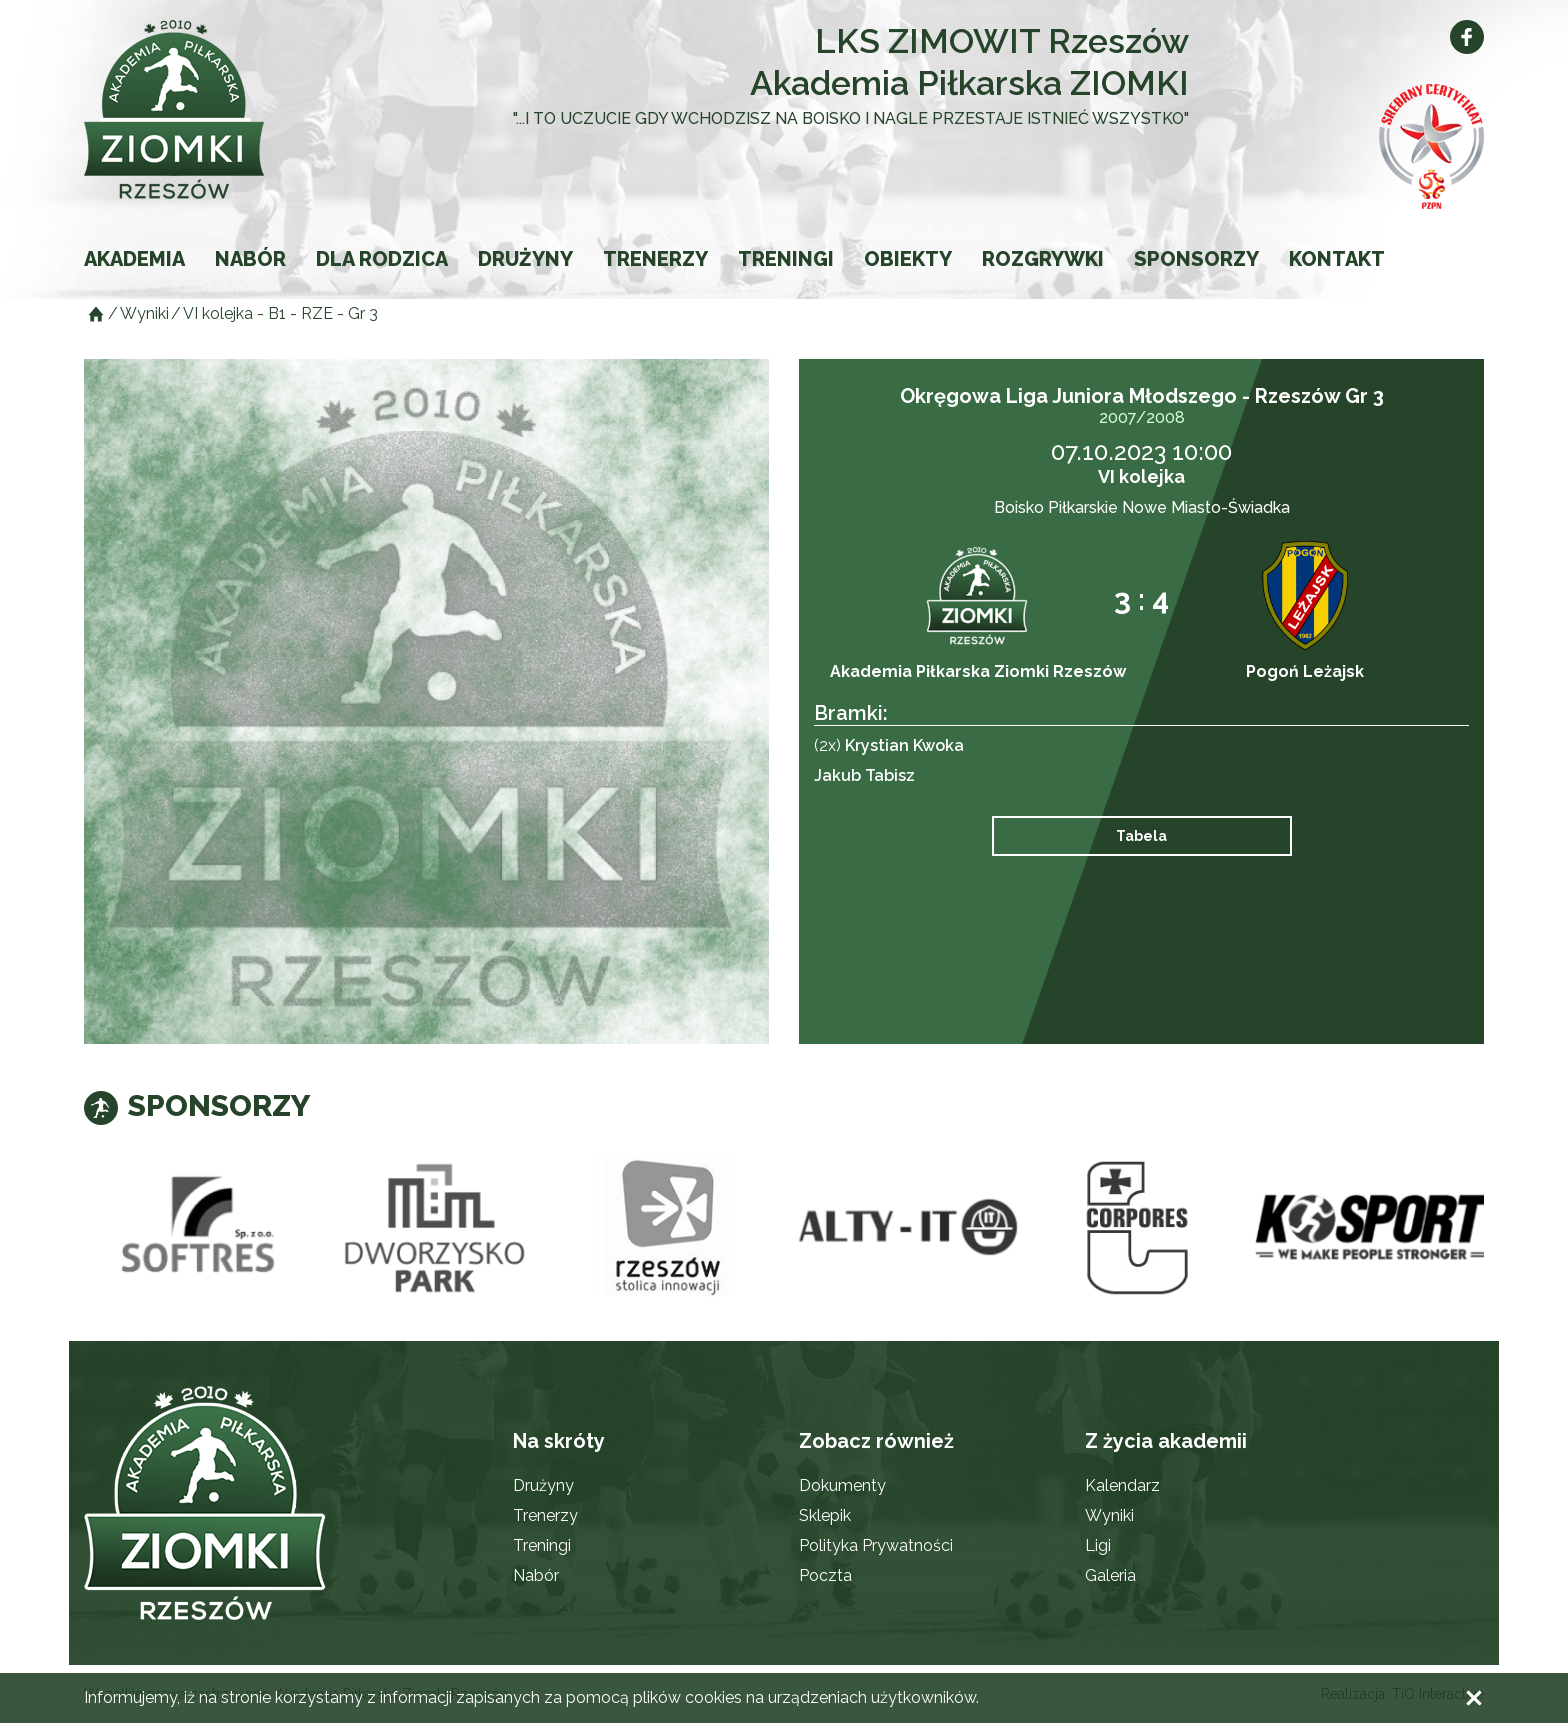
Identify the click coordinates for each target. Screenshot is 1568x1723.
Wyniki (1109, 1515)
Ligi (1098, 1545)
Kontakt (1337, 259)
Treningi (786, 259)
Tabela (1141, 836)
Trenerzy (655, 259)
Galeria (1110, 1575)
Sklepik (825, 1515)
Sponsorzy (1196, 259)
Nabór (250, 259)
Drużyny (525, 259)
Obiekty (908, 259)
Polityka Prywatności (876, 1545)
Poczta (825, 1575)
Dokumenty (842, 1485)
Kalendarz (1122, 1485)
